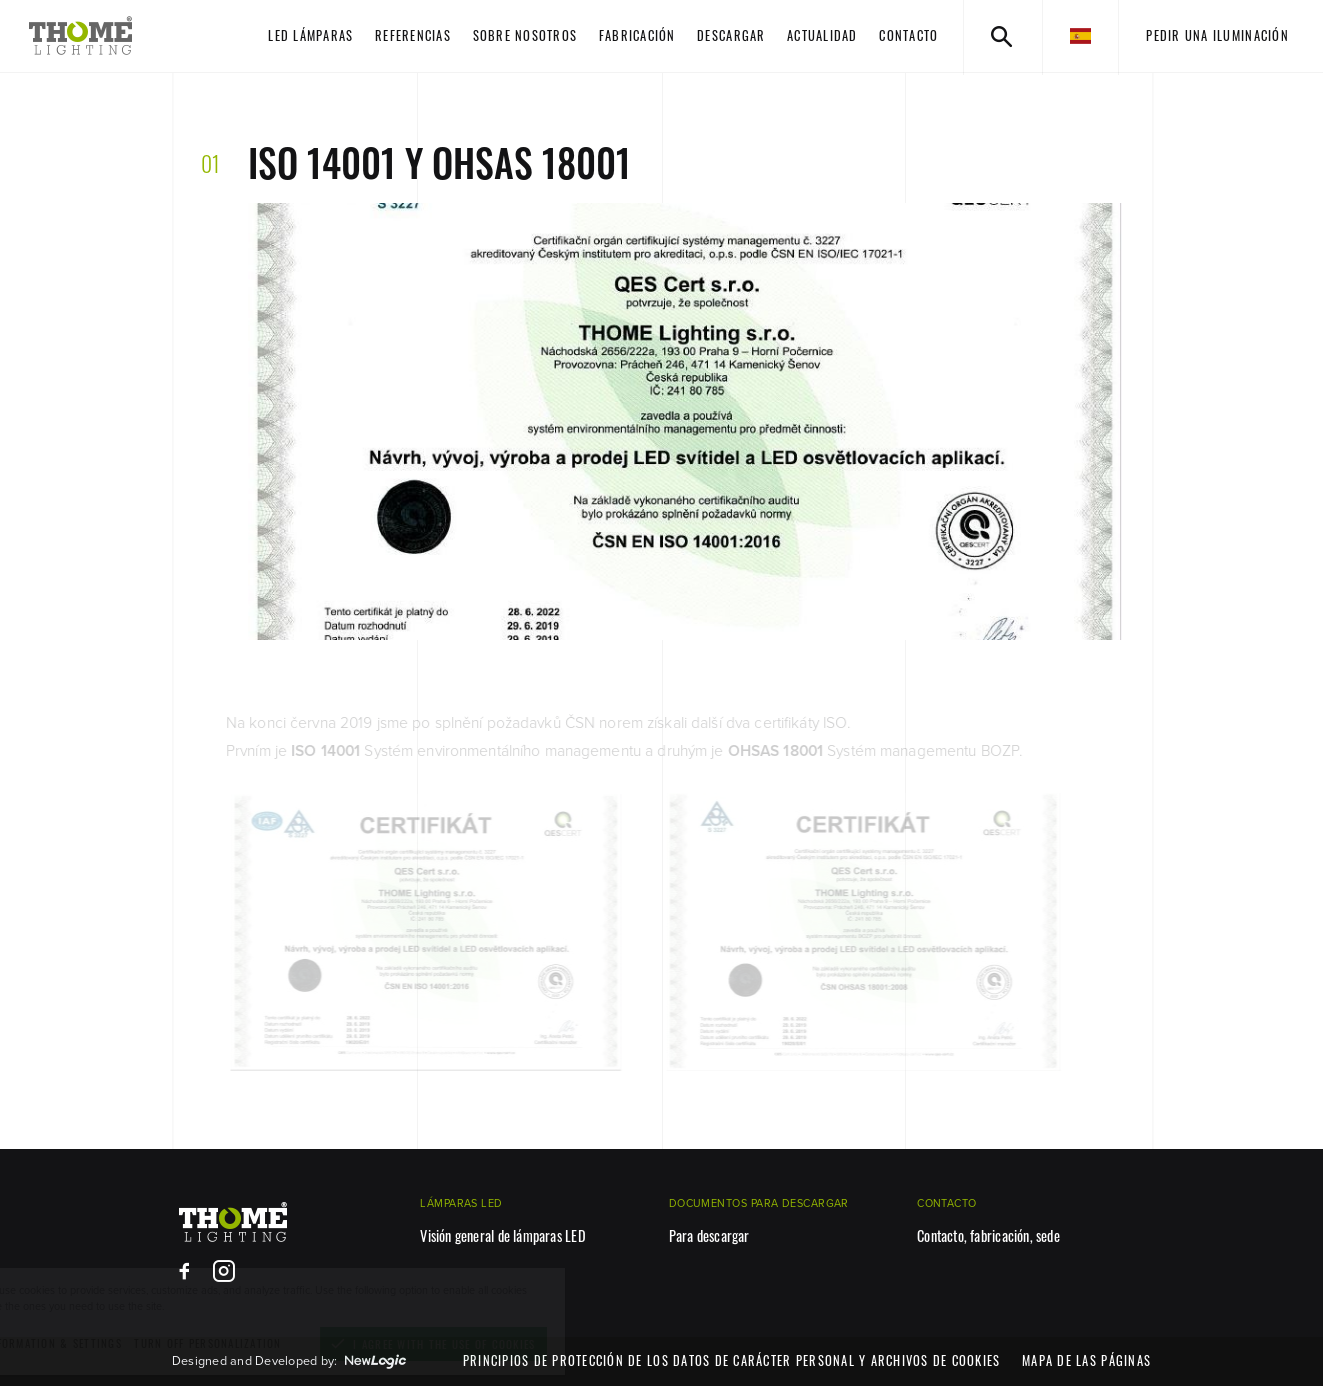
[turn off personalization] (283, 1343)
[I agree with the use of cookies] (509, 1344)
